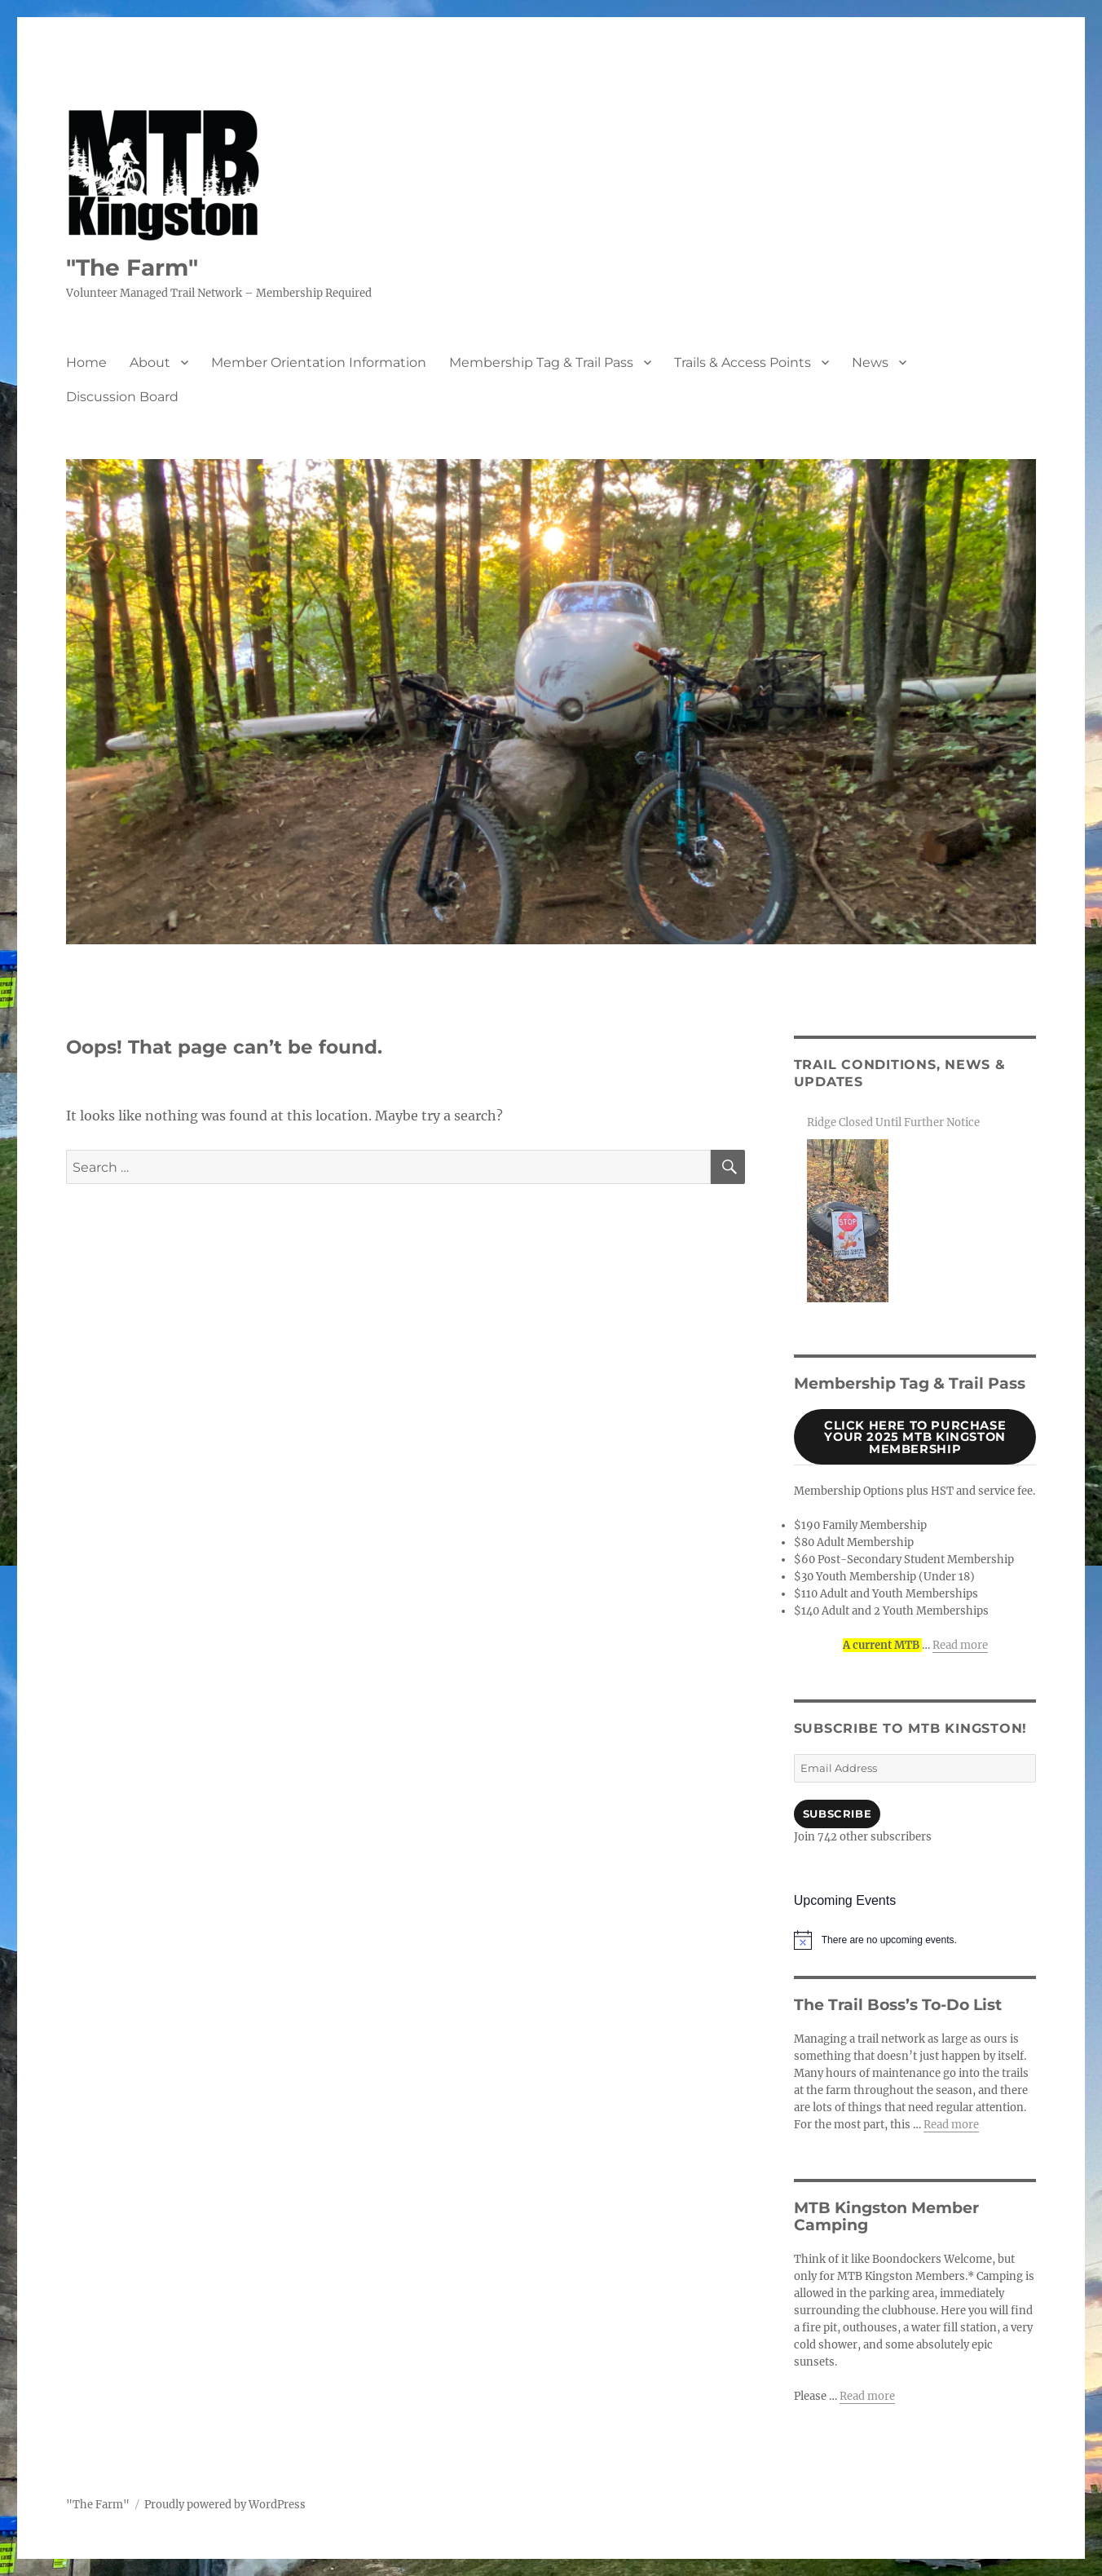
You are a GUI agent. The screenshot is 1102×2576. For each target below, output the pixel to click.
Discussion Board (122, 396)
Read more (960, 1645)
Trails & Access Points (742, 362)
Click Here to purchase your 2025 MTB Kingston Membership (915, 1437)
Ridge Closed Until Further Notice (893, 1122)
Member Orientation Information (318, 362)
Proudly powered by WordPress (225, 2505)
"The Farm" (132, 267)
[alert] (915, 1940)
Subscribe (837, 1813)
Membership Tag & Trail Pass (541, 362)
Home (86, 362)
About (150, 362)
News (870, 362)
